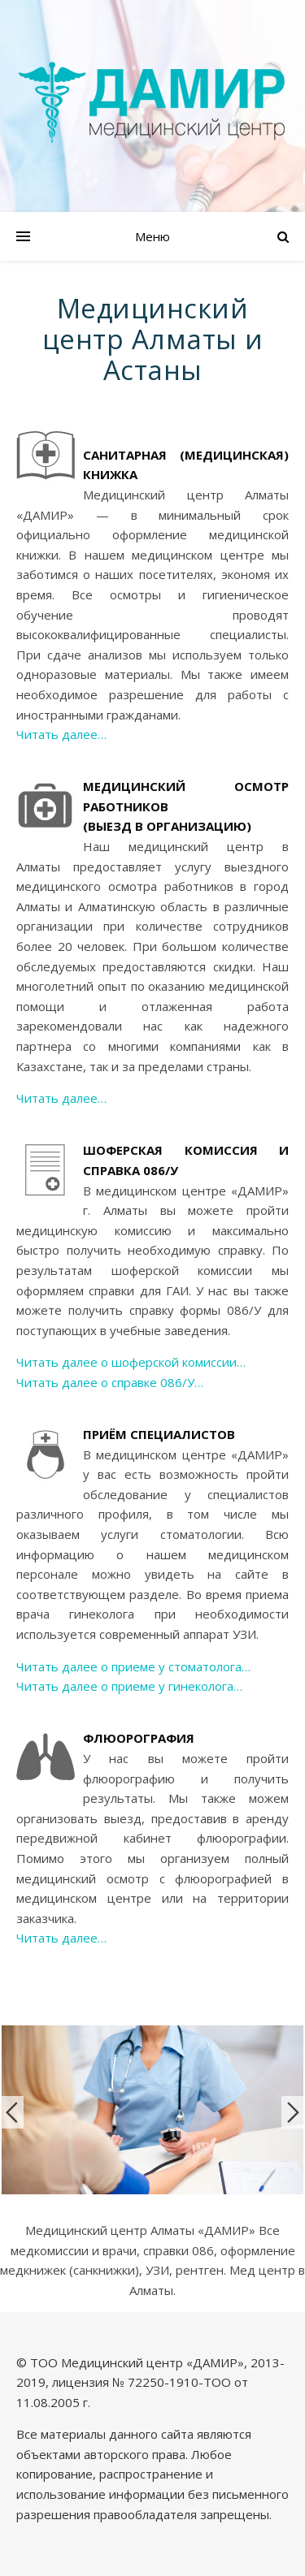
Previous (12, 2112)
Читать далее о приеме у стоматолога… (133, 1666)
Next (293, 2112)
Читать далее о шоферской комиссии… (131, 1362)
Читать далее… (61, 734)
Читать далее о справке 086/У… (109, 1382)
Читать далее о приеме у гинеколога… (129, 1686)
